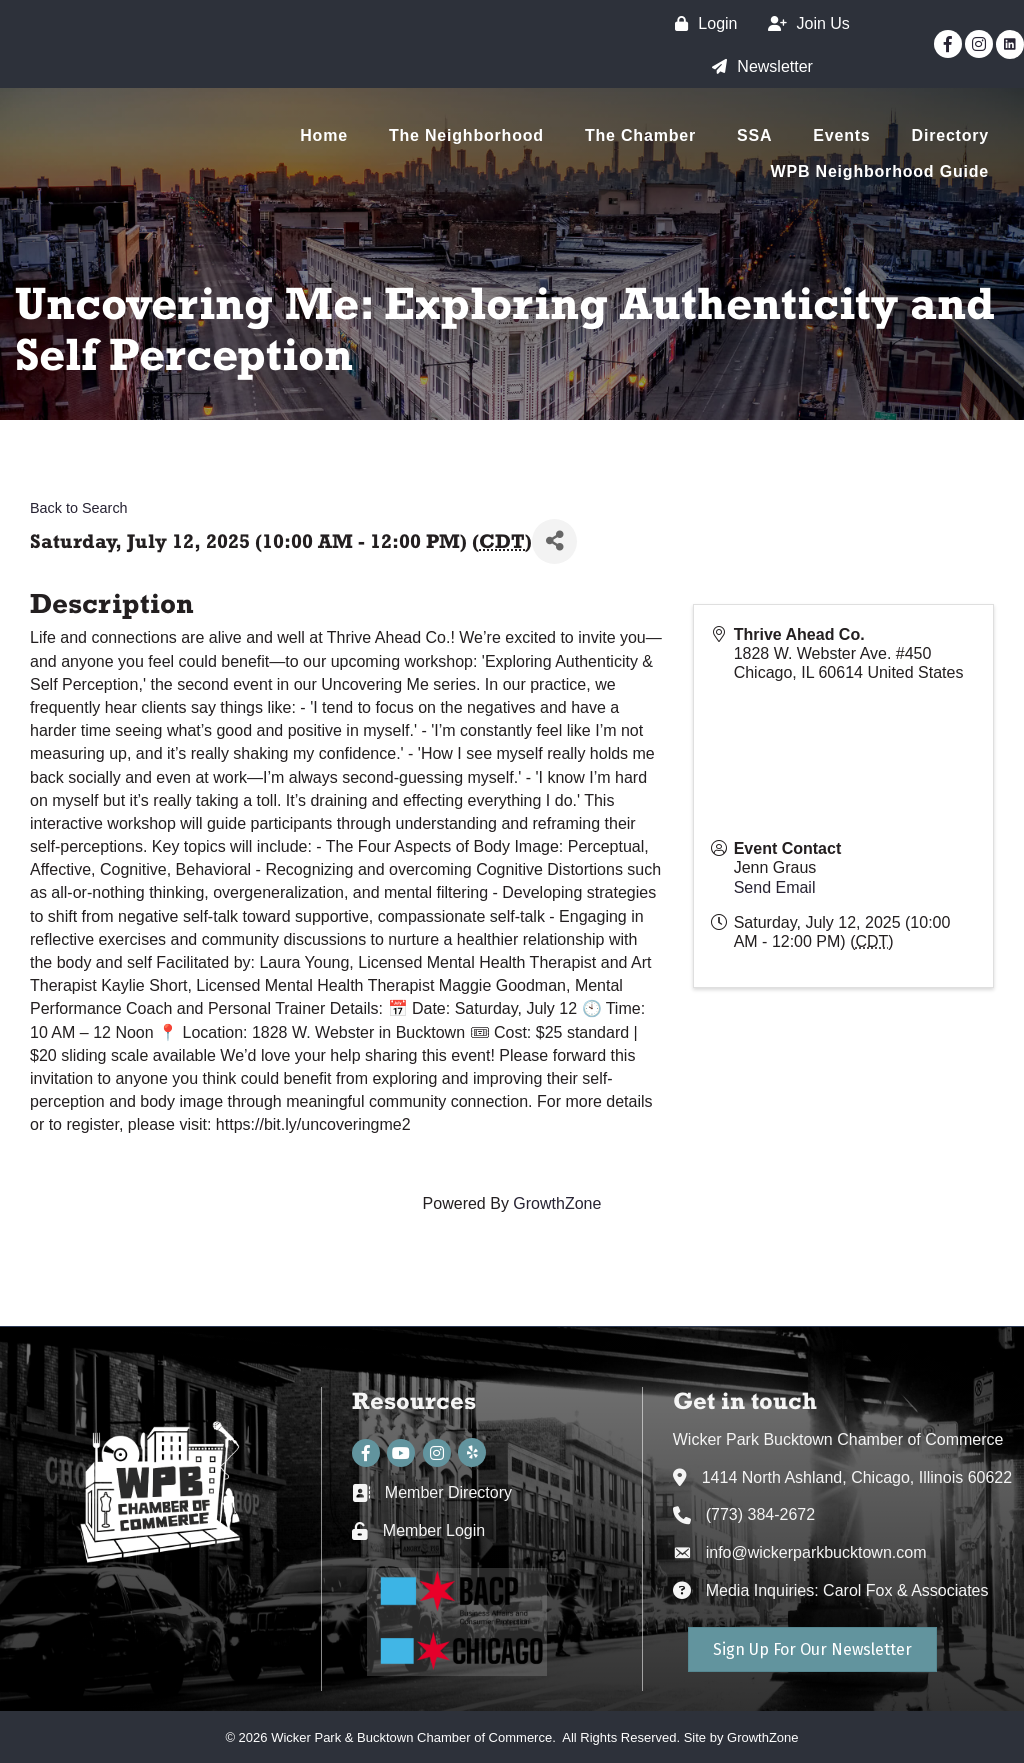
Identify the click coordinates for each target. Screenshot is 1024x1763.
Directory (950, 135)
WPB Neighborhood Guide (880, 171)
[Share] (554, 541)
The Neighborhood (466, 135)
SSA (754, 135)
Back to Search (79, 508)
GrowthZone (557, 1203)
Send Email (775, 887)
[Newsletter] (757, 66)
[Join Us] (804, 23)
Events (841, 135)
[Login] (701, 23)
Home (324, 135)
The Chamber (640, 135)
